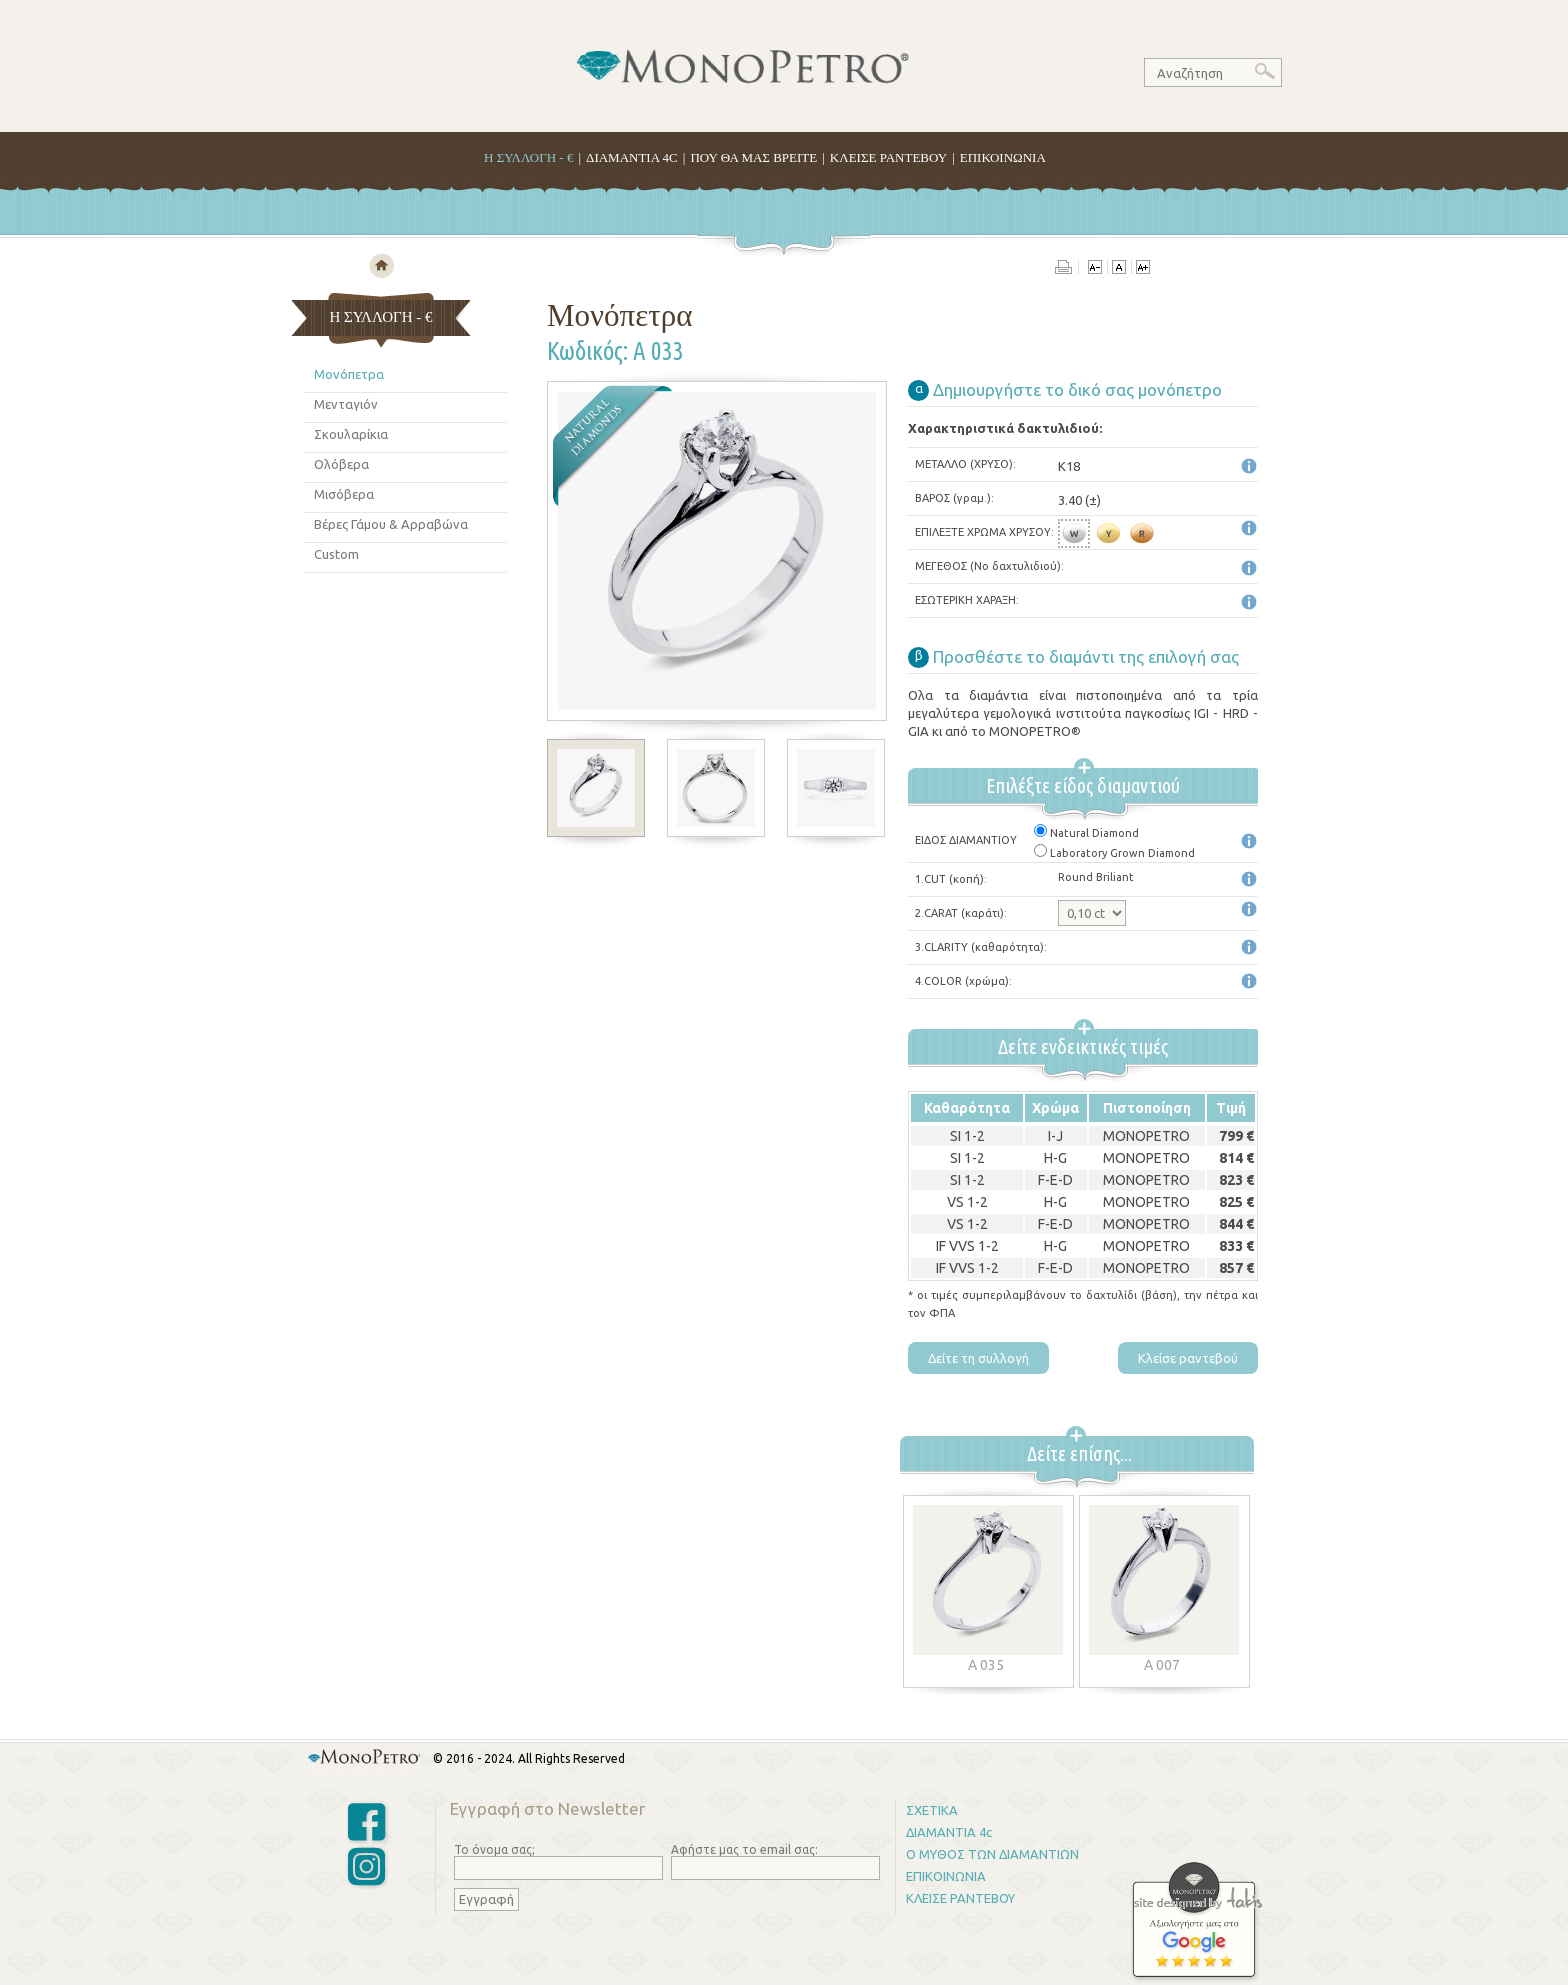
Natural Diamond (1086, 833)
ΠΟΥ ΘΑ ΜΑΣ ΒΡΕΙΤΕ (753, 157)
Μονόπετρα (349, 374)
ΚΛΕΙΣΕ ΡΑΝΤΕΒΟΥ (888, 157)
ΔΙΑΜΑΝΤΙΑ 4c (949, 1832)
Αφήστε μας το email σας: (744, 1849)
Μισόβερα (344, 494)
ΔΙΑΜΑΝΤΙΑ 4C (632, 157)
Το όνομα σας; (494, 1849)
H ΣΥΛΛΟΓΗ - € (528, 157)
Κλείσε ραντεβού (1188, 1358)
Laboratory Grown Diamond (1114, 853)
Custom (336, 554)
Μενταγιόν (346, 404)
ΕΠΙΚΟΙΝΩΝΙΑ (1003, 157)
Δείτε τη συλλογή (978, 1358)
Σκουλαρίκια (351, 434)
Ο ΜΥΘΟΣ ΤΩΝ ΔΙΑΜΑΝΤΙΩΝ (992, 1854)
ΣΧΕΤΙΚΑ (932, 1810)
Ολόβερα (341, 464)
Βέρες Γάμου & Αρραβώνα (391, 524)
